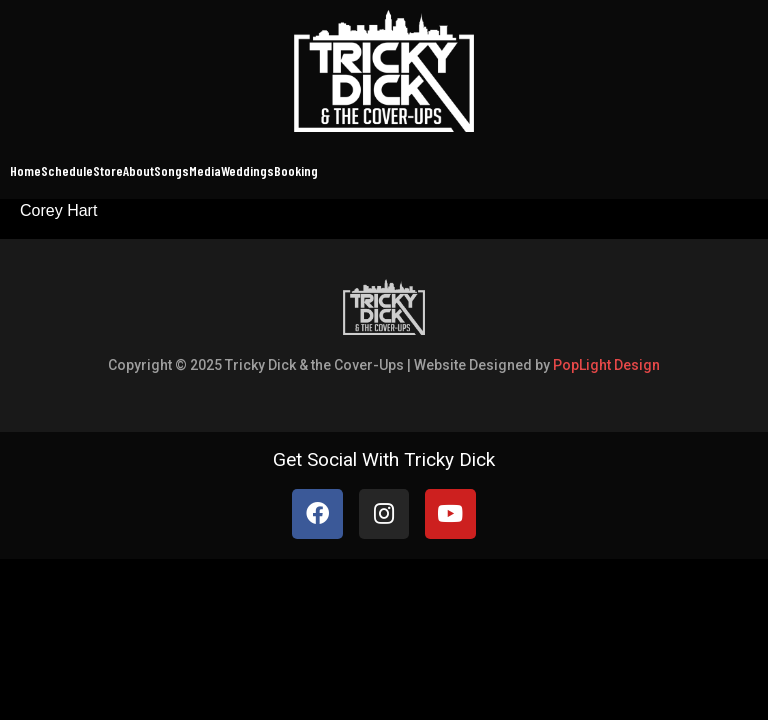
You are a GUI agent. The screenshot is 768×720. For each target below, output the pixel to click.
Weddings (247, 170)
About (138, 170)
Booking (296, 170)
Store (108, 170)
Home (25, 170)
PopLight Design (606, 365)
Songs (171, 170)
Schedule (67, 170)
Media (205, 170)
